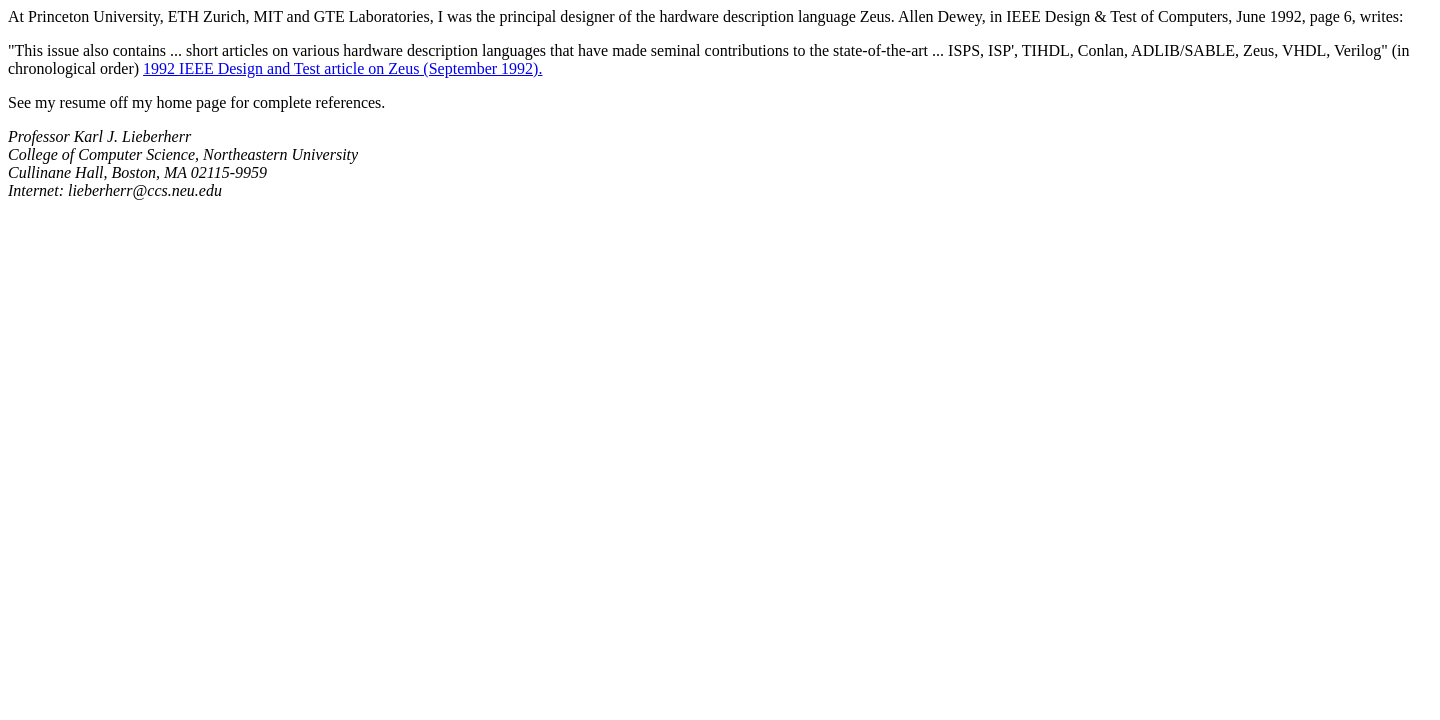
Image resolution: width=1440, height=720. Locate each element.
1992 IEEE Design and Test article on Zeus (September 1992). (342, 68)
